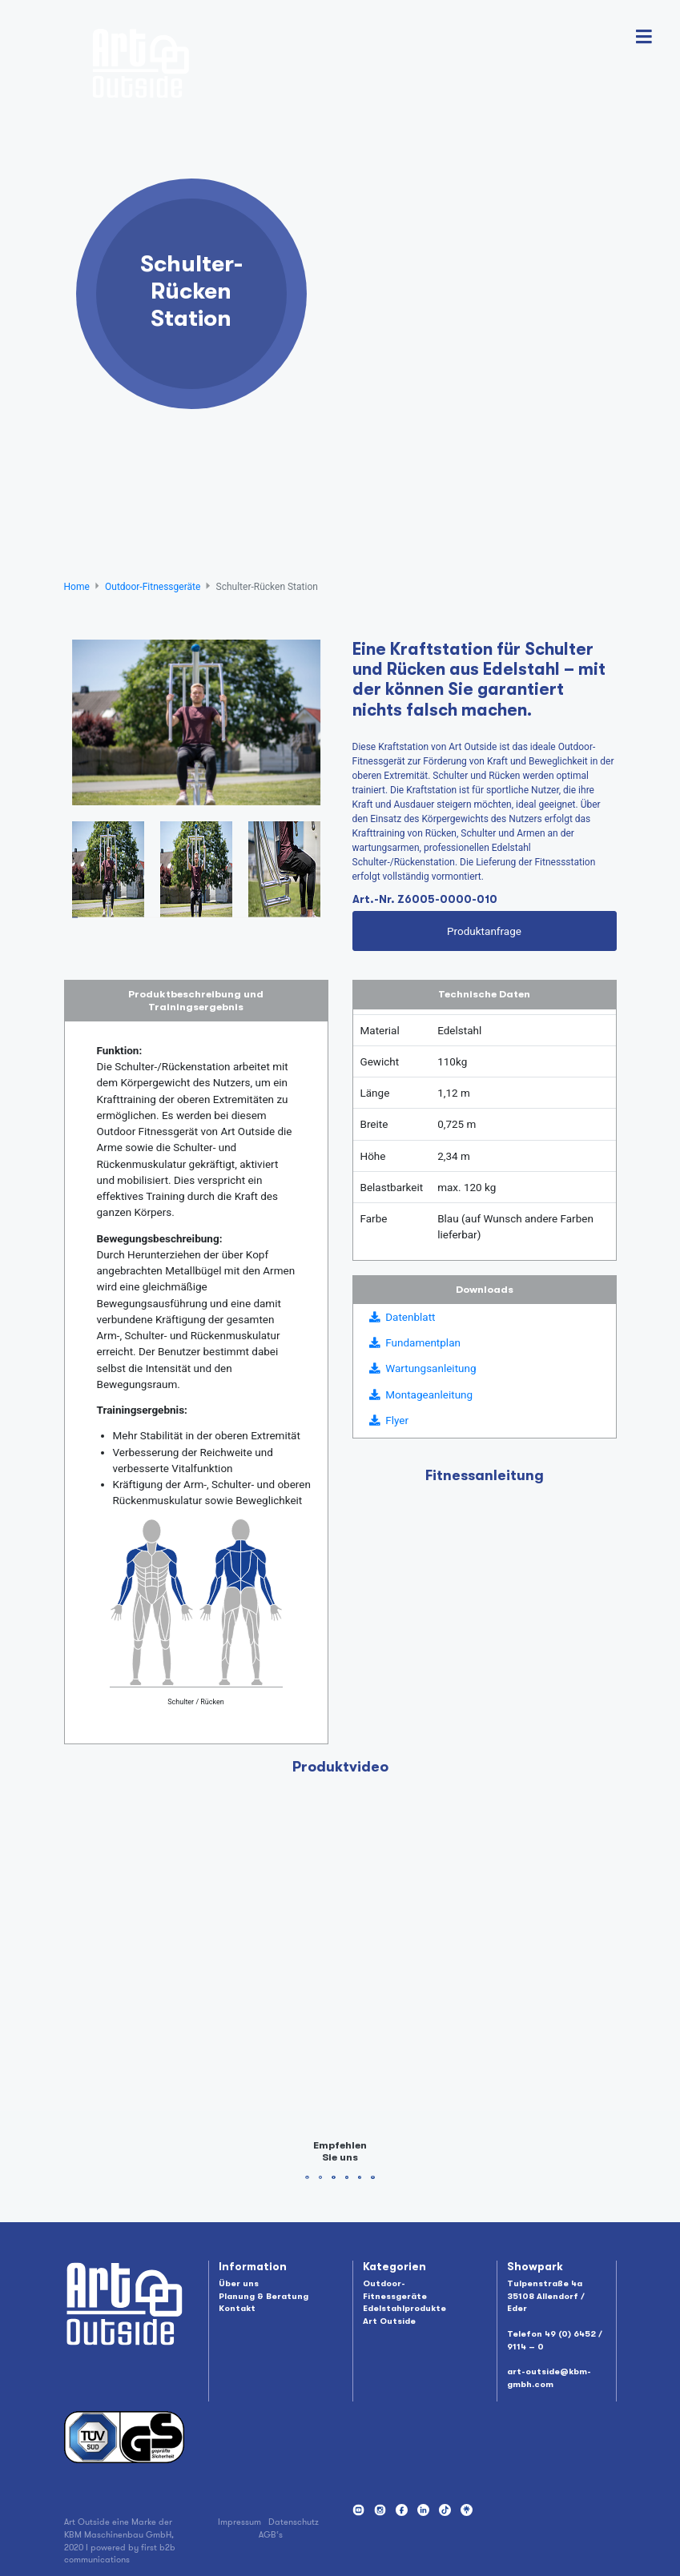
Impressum (239, 2522)
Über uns (239, 2284)
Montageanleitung (429, 1394)
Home (77, 586)
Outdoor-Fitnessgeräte (152, 586)
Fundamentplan (423, 1342)
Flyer (396, 1420)
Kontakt (237, 2308)
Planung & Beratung (263, 2296)
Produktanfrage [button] (484, 931)
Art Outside (389, 2321)
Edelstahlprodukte (404, 2308)
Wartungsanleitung (430, 1368)
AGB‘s (271, 2535)
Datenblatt (410, 1316)
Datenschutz (293, 2522)
